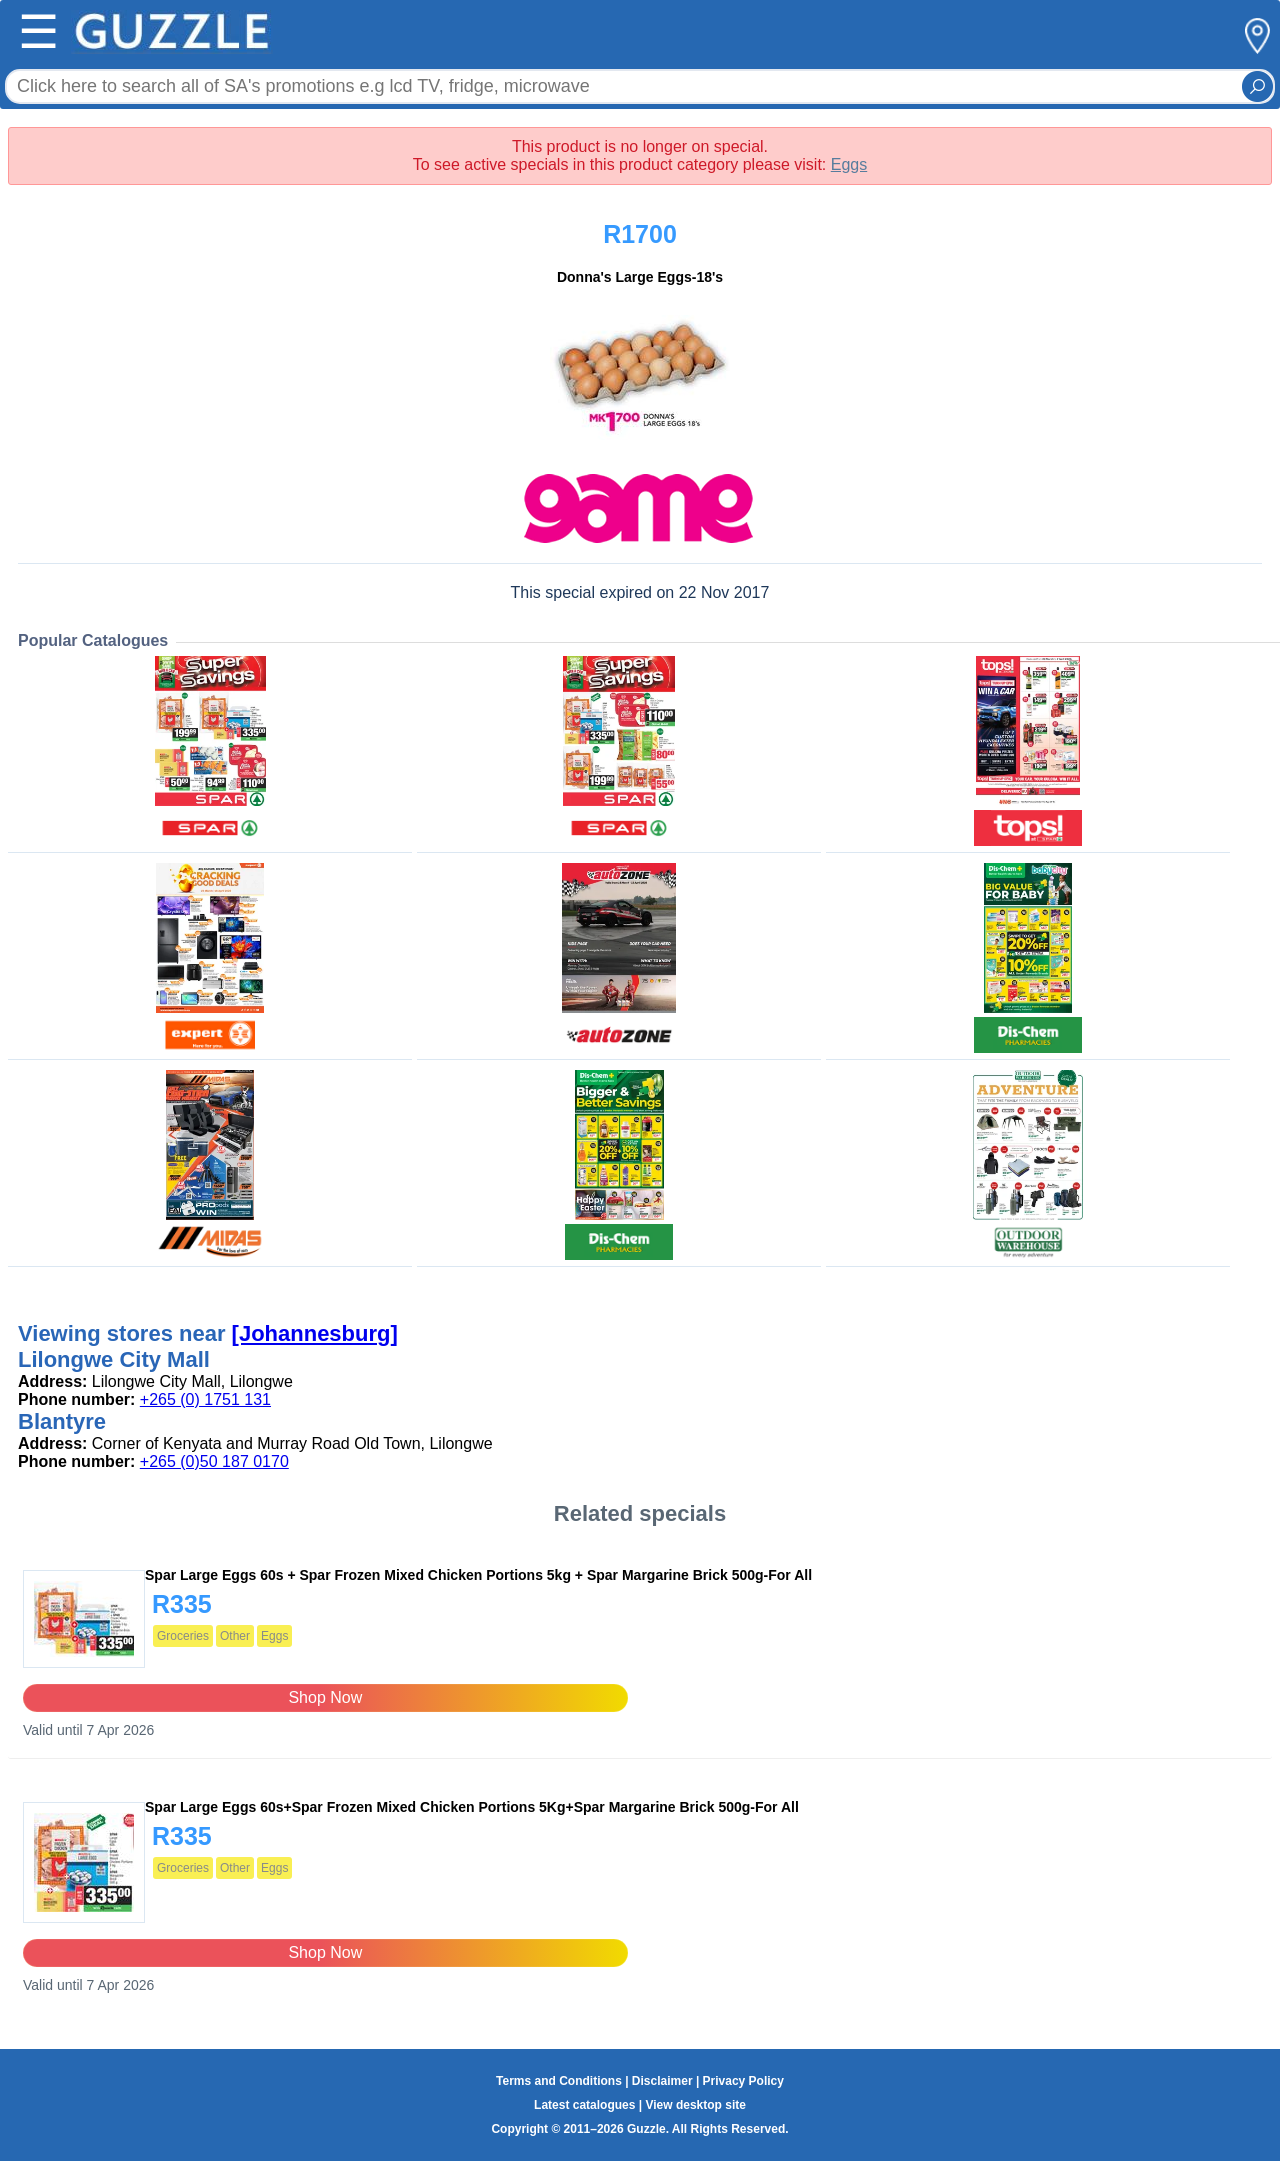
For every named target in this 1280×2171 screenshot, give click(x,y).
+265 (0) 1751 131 (205, 1399)
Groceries (183, 1636)
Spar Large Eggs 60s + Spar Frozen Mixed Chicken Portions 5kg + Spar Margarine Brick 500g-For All (478, 1575)
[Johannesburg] (315, 1333)
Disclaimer (662, 2081)
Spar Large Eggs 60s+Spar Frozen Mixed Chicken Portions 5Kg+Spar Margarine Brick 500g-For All (472, 1807)
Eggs (849, 164)
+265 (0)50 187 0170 (214, 1461)
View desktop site (695, 2105)
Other (235, 1636)
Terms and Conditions (559, 2081)
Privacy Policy (743, 2081)
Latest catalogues (584, 2105)
